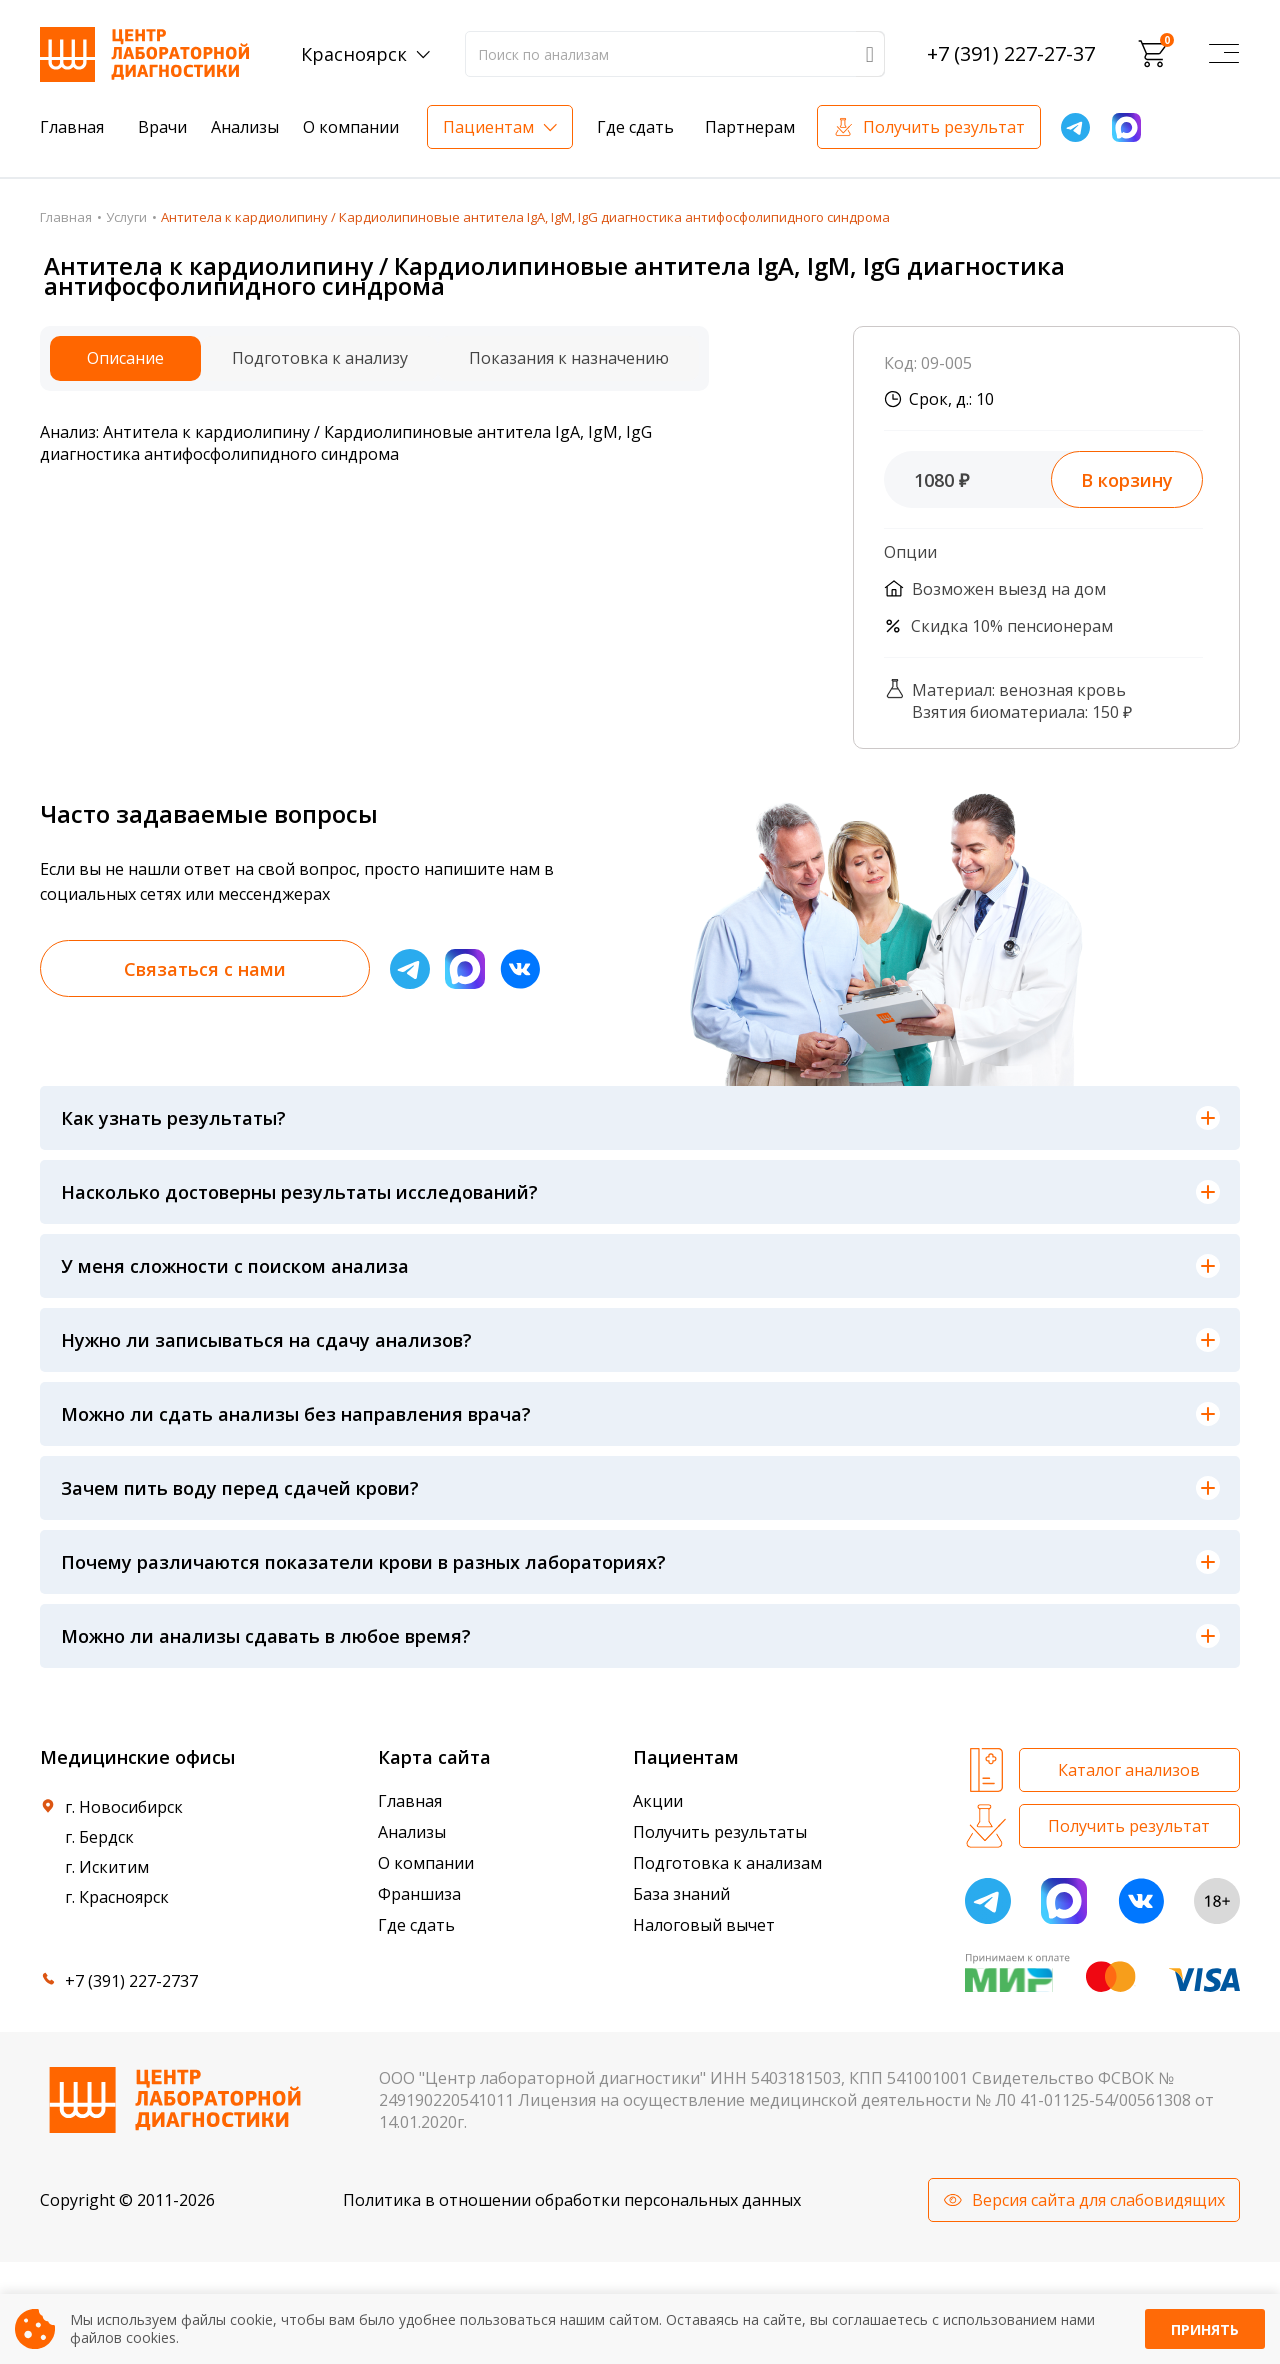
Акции (658, 1801)
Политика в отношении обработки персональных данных (572, 2200)
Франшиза (419, 1894)
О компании (351, 127)
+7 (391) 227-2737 (131, 1981)
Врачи (162, 127)
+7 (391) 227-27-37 (1011, 54)
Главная (72, 127)
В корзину (1127, 480)
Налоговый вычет (704, 1925)
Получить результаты (720, 1832)
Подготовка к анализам (727, 1863)
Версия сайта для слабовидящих (1098, 2200)
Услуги (126, 217)
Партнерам (750, 127)
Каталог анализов (1129, 1770)
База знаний (681, 1894)
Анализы (245, 127)
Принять (1205, 2329)
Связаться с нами (205, 969)
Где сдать (635, 127)
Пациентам (488, 127)
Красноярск (354, 54)
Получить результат (944, 127)
